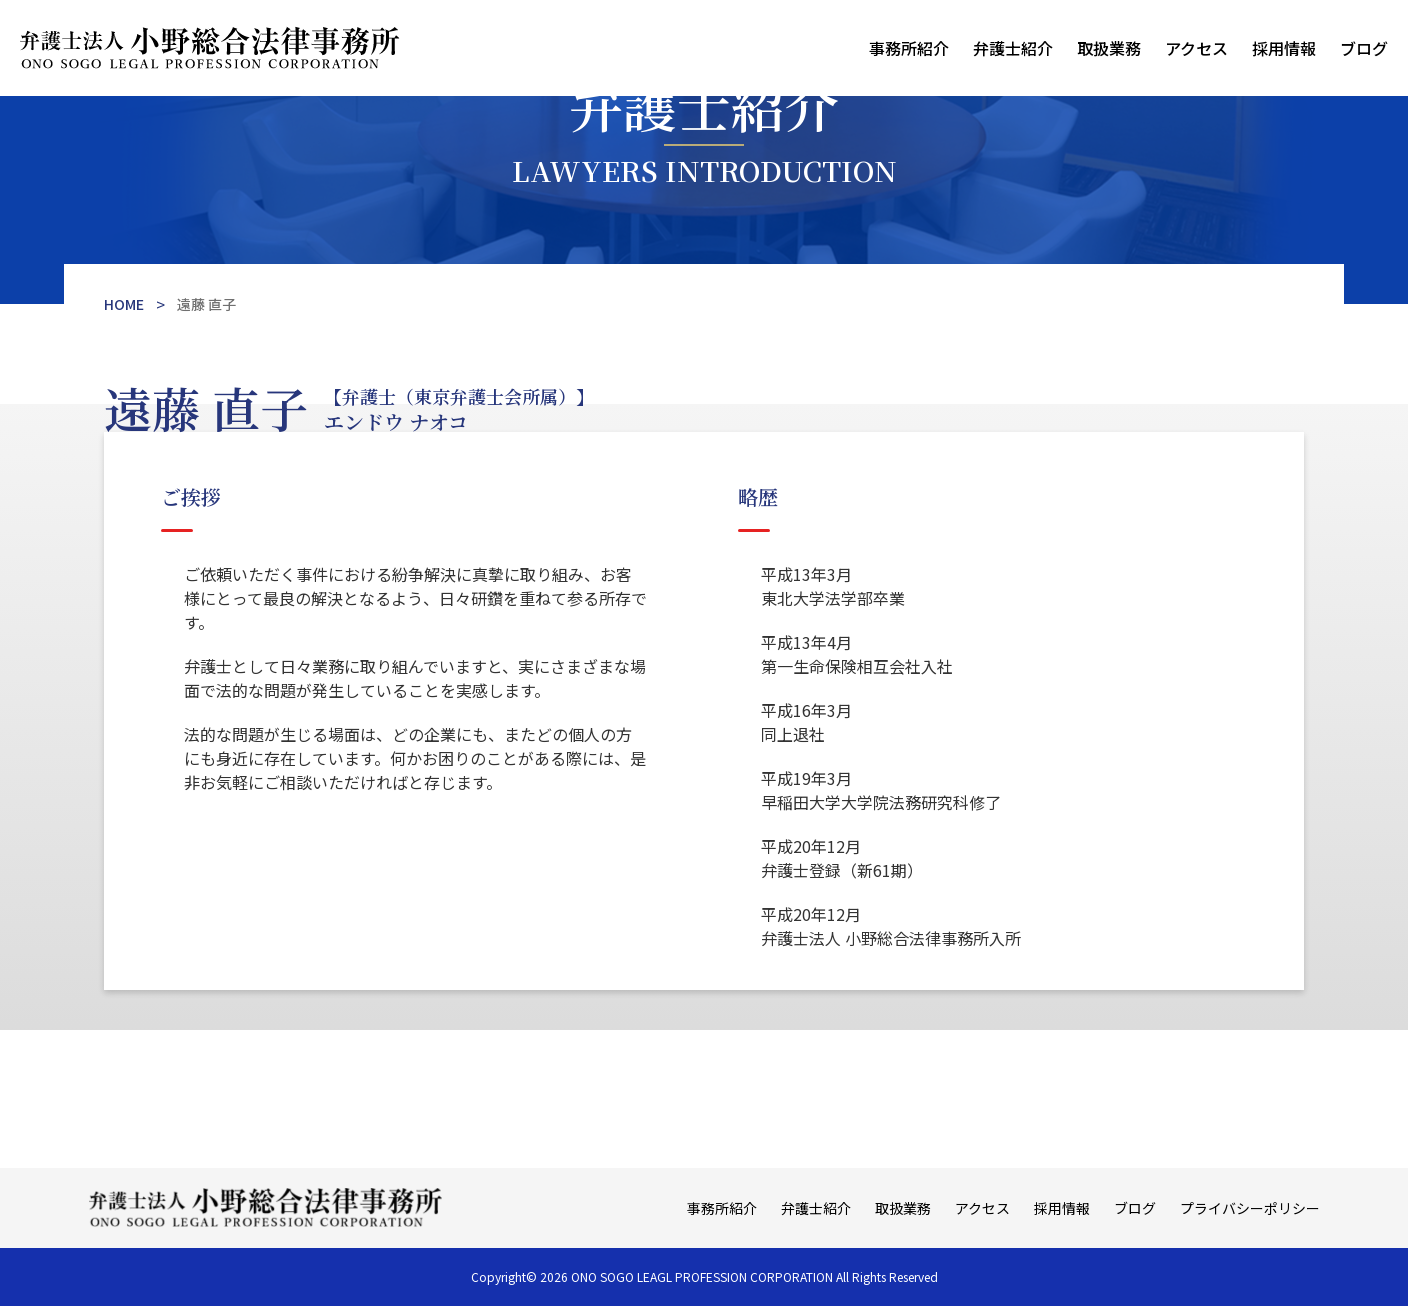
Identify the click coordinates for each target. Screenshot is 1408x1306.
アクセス (1196, 48)
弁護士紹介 (1013, 48)
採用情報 (1284, 48)
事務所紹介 (909, 48)
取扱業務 (1109, 48)
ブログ (1364, 48)
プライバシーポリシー (1250, 1208)
